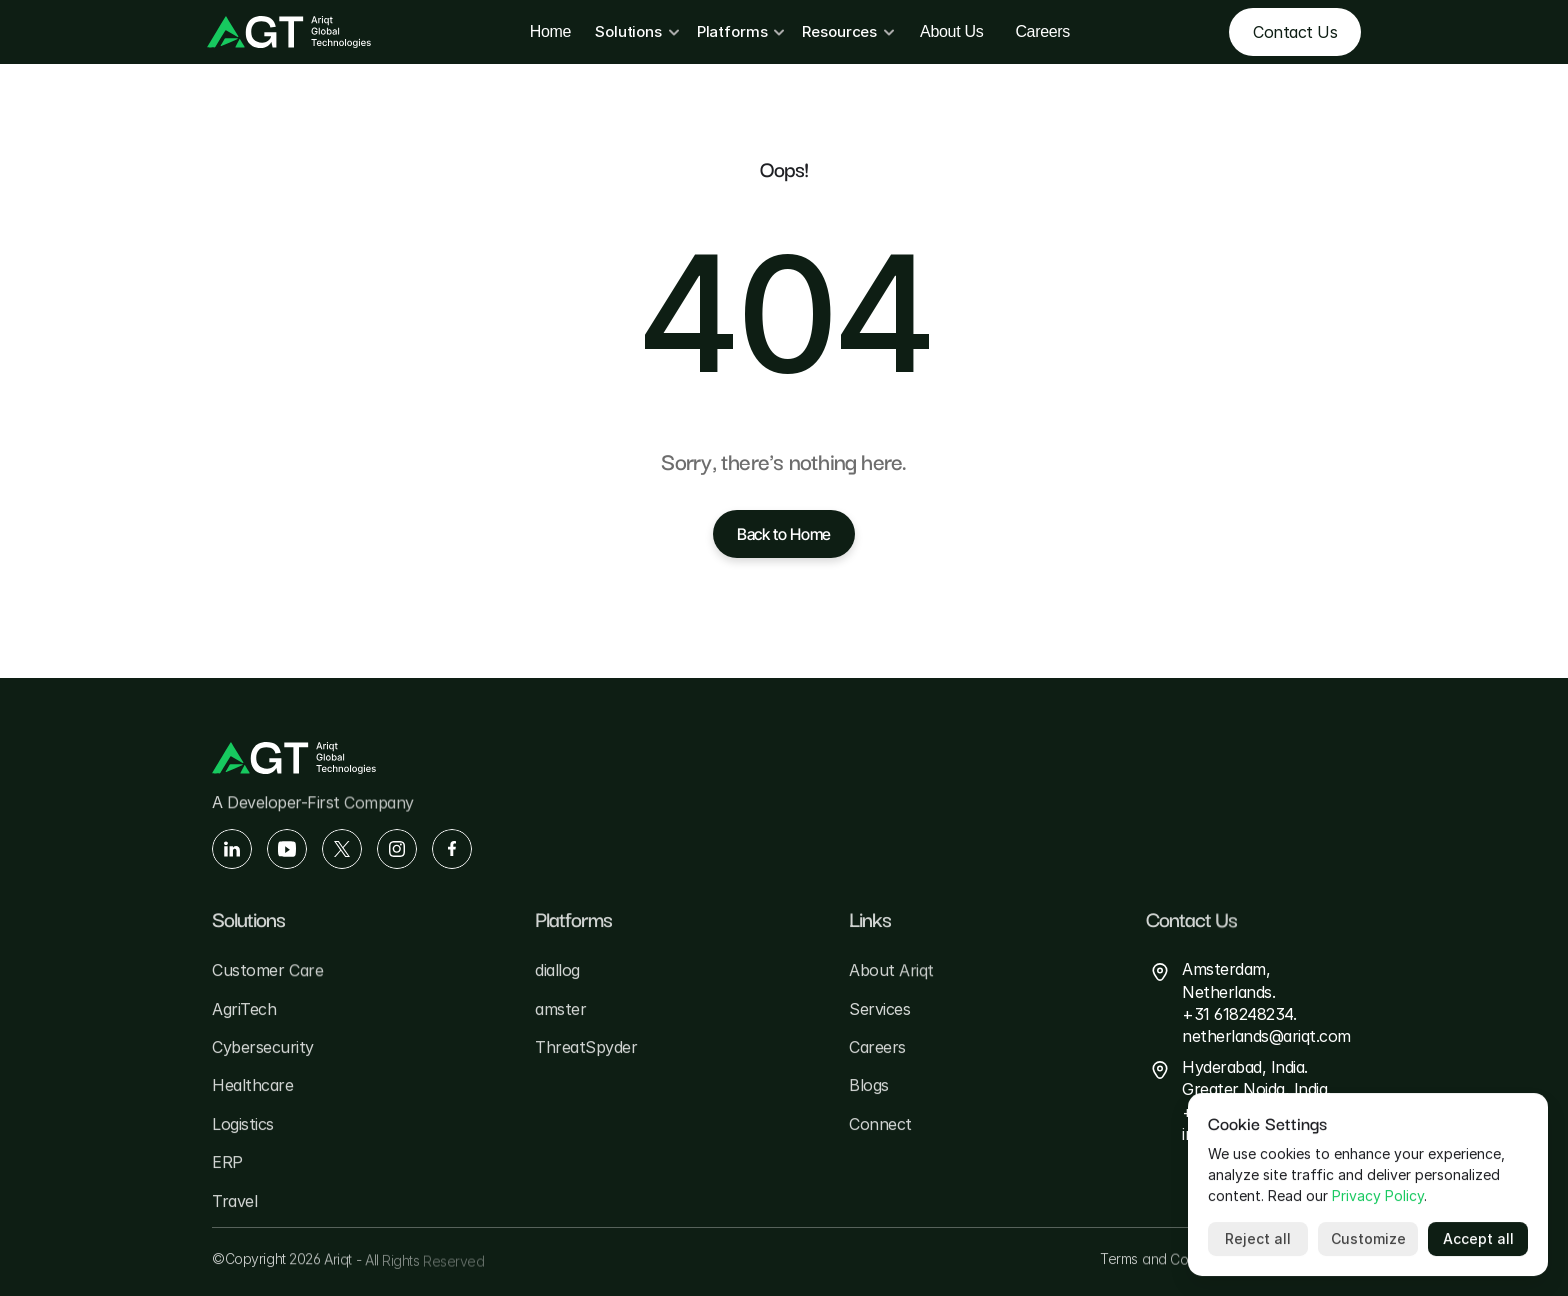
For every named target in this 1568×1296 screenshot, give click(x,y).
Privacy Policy (1378, 1195)
